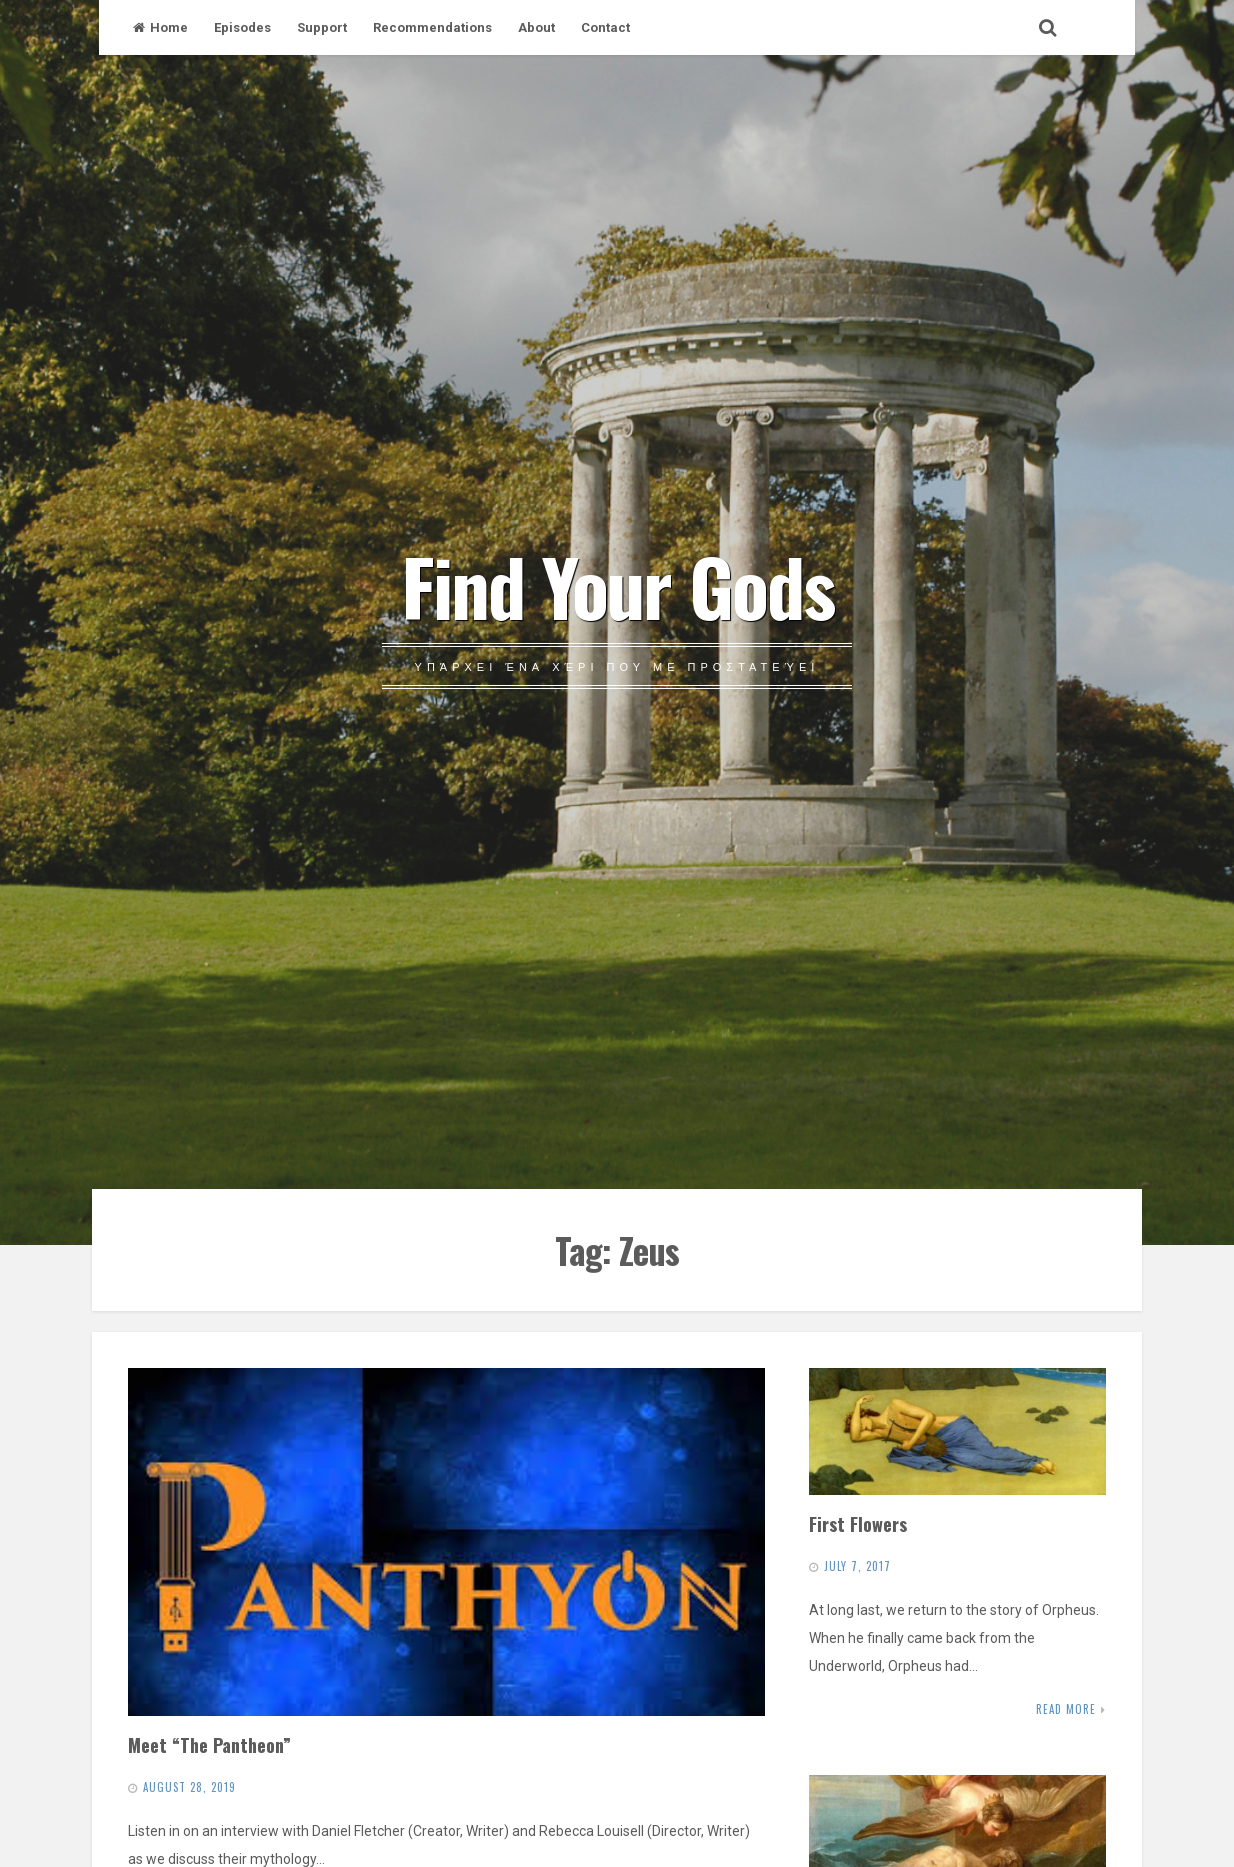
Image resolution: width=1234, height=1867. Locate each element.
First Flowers (858, 1523)
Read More (1066, 1709)
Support (322, 27)
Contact (605, 27)
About (536, 27)
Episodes (242, 27)
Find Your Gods (617, 585)
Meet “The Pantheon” (209, 1744)
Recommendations (432, 27)
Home (160, 27)
